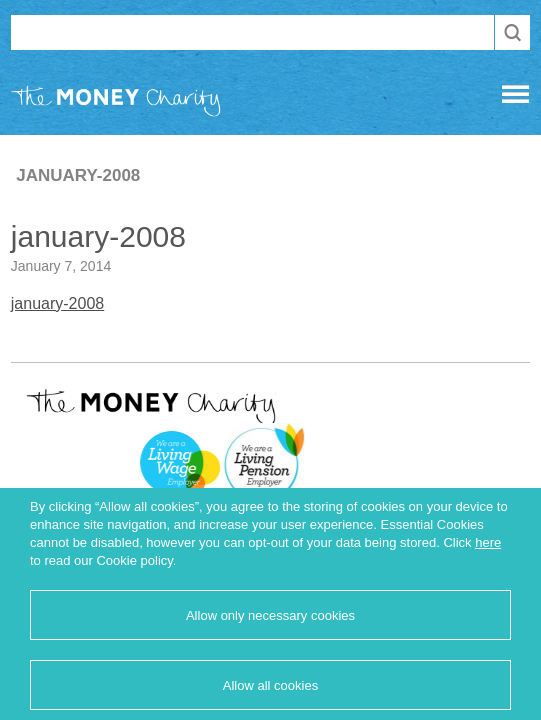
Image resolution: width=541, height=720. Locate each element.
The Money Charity (116, 105)
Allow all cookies (270, 685)
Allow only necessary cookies (270, 615)
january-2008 (57, 303)
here (488, 542)
